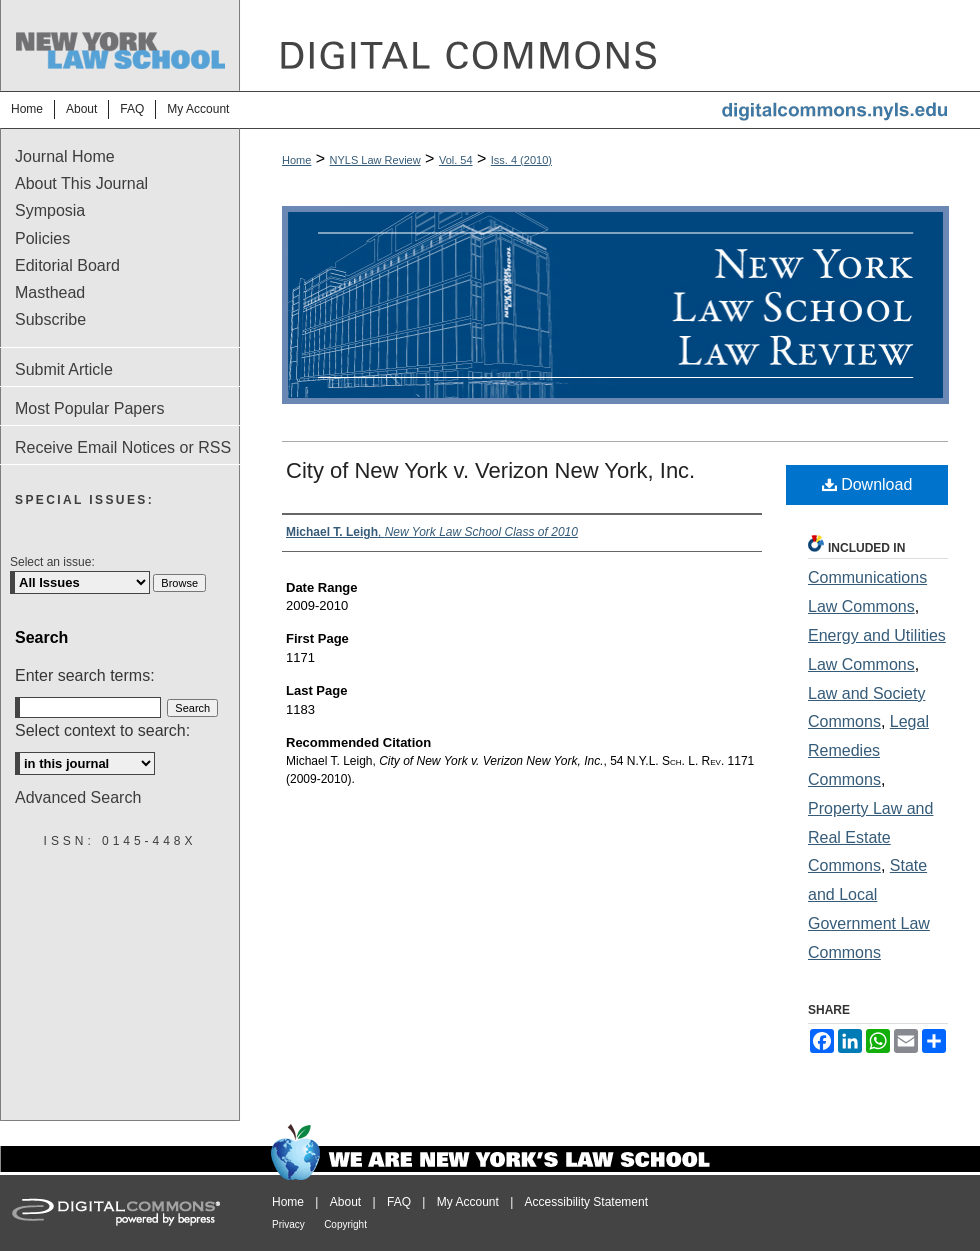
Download (867, 484)
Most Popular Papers (89, 408)
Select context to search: (102, 730)
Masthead (50, 292)
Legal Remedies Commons (868, 750)
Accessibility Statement (586, 1202)
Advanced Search (78, 797)
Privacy (288, 1224)
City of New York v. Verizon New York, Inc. (490, 470)
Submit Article (64, 369)
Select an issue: (52, 562)
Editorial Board (67, 265)
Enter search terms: (85, 675)
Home (296, 160)
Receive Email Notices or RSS (123, 447)
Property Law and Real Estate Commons (870, 837)
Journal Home (65, 156)
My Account (468, 1202)
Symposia (50, 210)
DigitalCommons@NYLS (610, 45)
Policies (42, 238)
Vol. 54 (456, 160)
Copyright (345, 1224)
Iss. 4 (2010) (521, 160)
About (345, 1202)
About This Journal (81, 183)
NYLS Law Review (375, 160)
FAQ (399, 1202)
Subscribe (50, 319)
